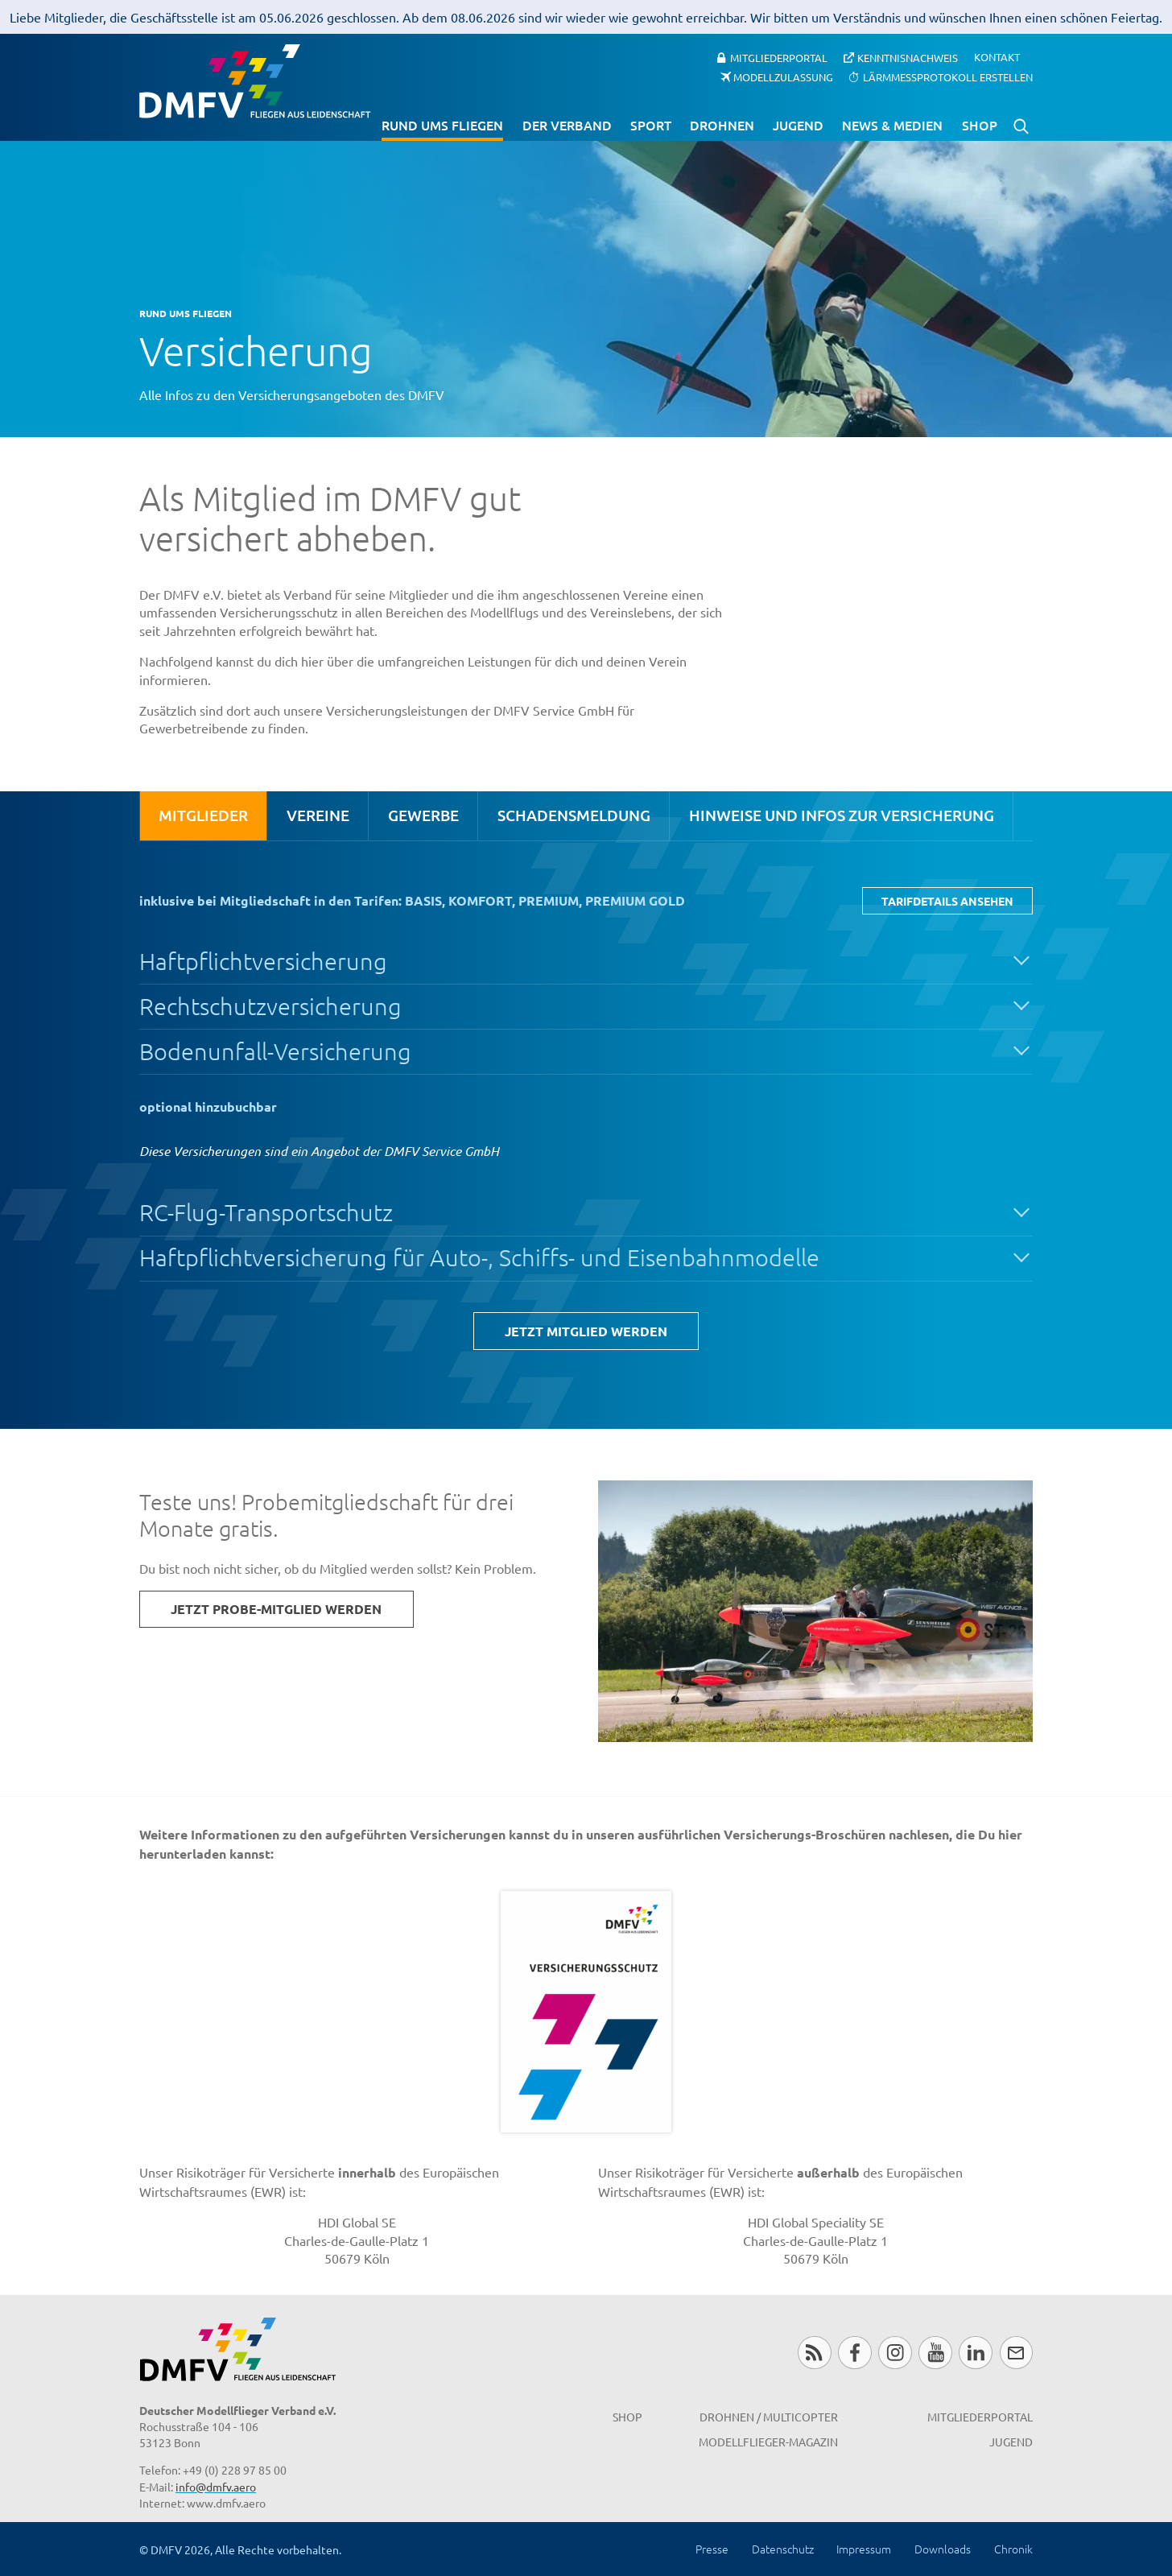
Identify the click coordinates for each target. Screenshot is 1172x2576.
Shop (979, 125)
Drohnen (722, 125)
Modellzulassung (783, 77)
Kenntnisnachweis (907, 57)
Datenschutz (783, 2549)
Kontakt (997, 57)
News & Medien (892, 125)
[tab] (203, 815)
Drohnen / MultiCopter (768, 2416)
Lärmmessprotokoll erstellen (948, 77)
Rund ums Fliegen (442, 125)
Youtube (934, 2352)
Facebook (854, 2352)
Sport (650, 125)
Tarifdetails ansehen (947, 901)
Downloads (942, 2549)
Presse (711, 2549)
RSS (814, 2352)
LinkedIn (975, 2352)
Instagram (894, 2352)
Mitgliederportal (778, 57)
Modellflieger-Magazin (768, 2441)
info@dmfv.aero (215, 2486)
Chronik (1013, 2549)
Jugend (798, 125)
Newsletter (1016, 2352)
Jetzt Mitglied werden (586, 1331)
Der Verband (567, 125)
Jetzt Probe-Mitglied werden (276, 1608)
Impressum (863, 2549)
